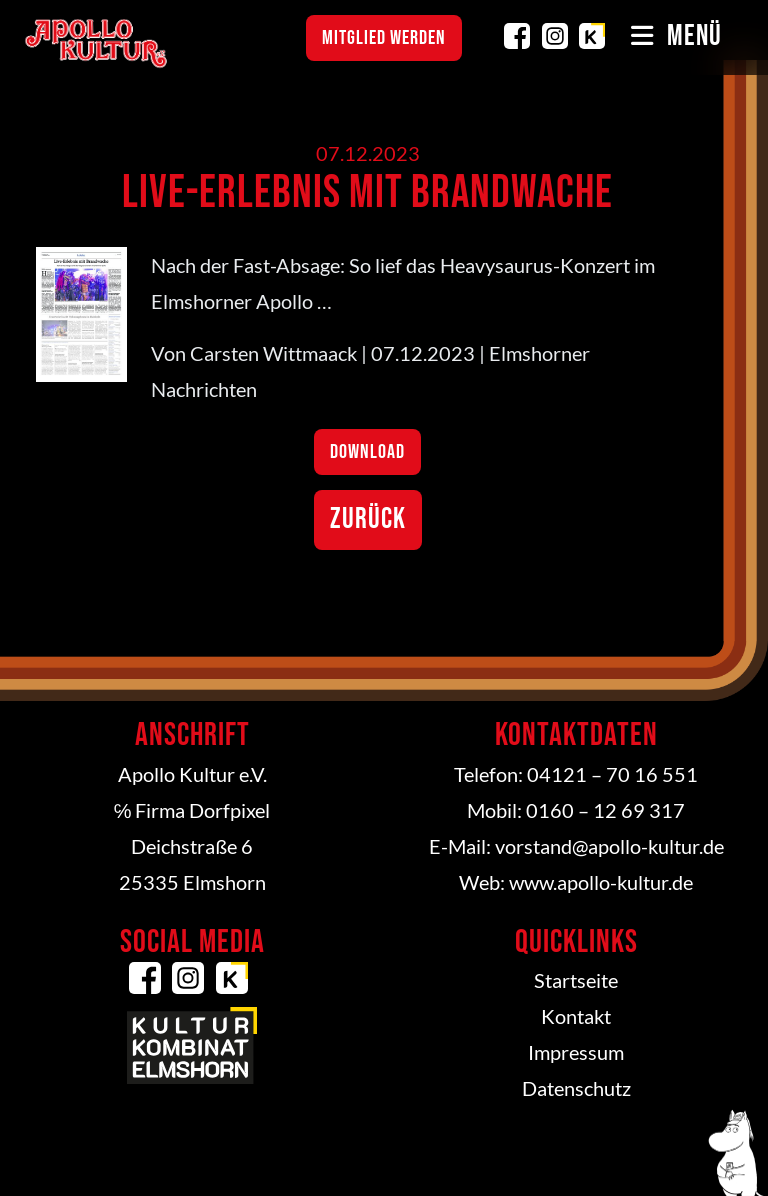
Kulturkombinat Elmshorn (592, 36)
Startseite (576, 980)
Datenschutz (576, 1088)
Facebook (517, 36)
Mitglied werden (384, 38)
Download (367, 452)
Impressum (576, 1052)
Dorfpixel (229, 810)
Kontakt (576, 1016)
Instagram (555, 36)
